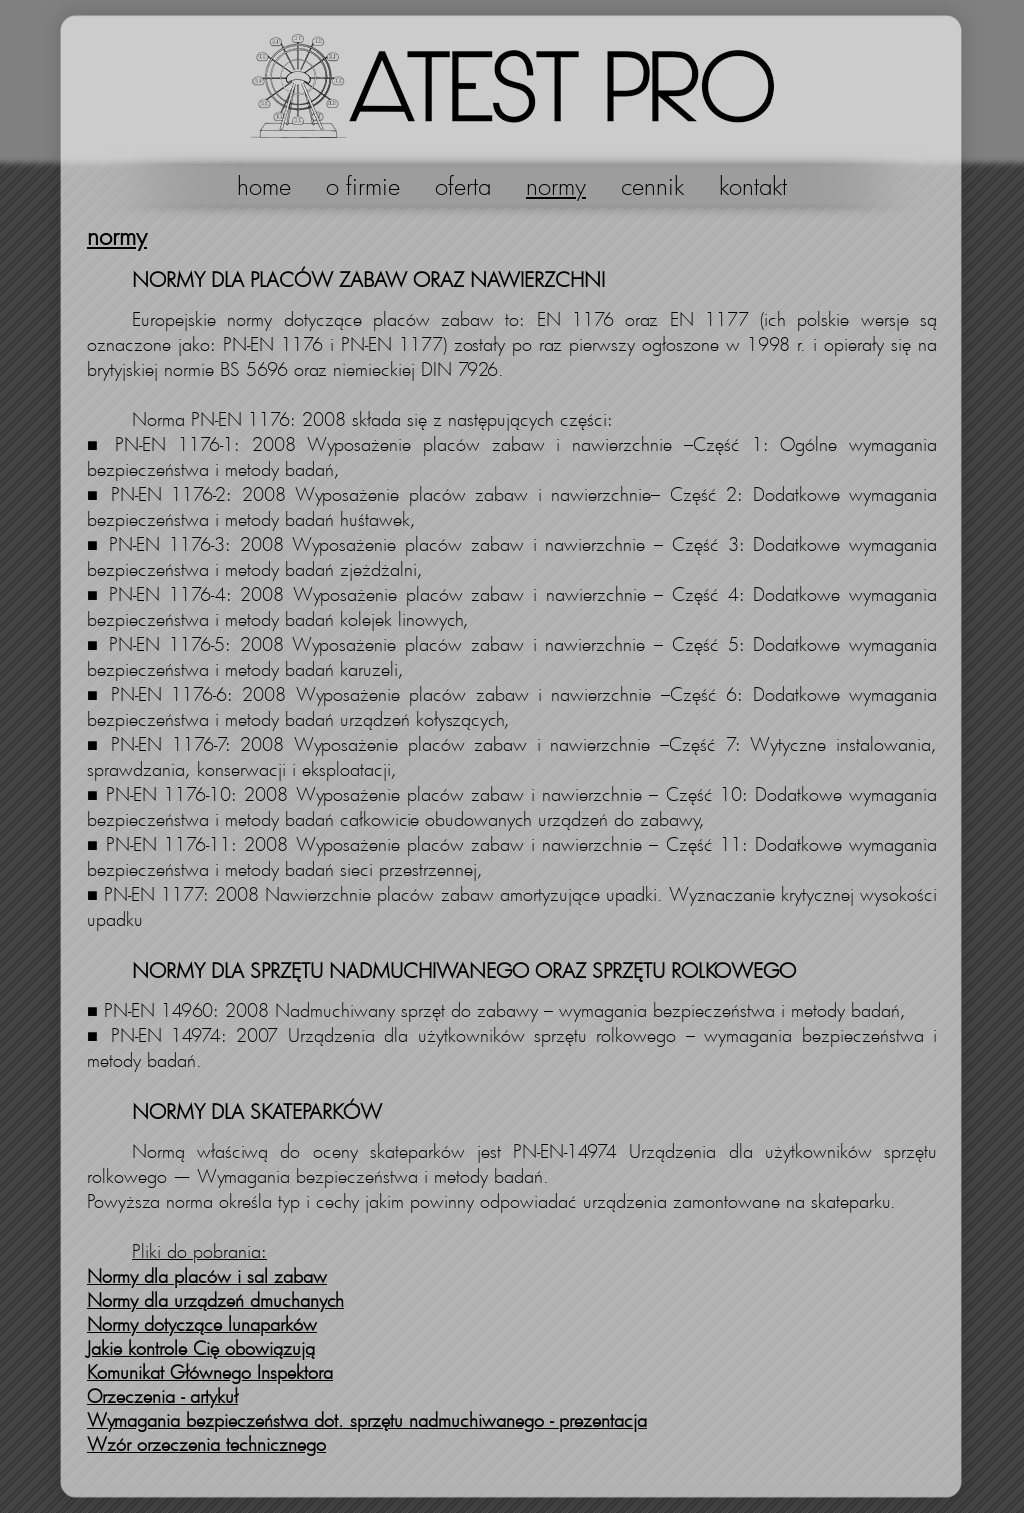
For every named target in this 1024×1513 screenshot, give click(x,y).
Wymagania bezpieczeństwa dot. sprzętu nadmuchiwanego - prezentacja (367, 1420)
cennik (652, 185)
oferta (463, 185)
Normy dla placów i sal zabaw (207, 1276)
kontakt (753, 185)
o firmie (363, 185)
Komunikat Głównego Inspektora (210, 1372)
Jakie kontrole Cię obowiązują (201, 1348)
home (264, 185)
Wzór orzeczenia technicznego (206, 1444)
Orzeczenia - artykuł (162, 1396)
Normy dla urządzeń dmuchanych (215, 1300)
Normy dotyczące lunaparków (202, 1324)
